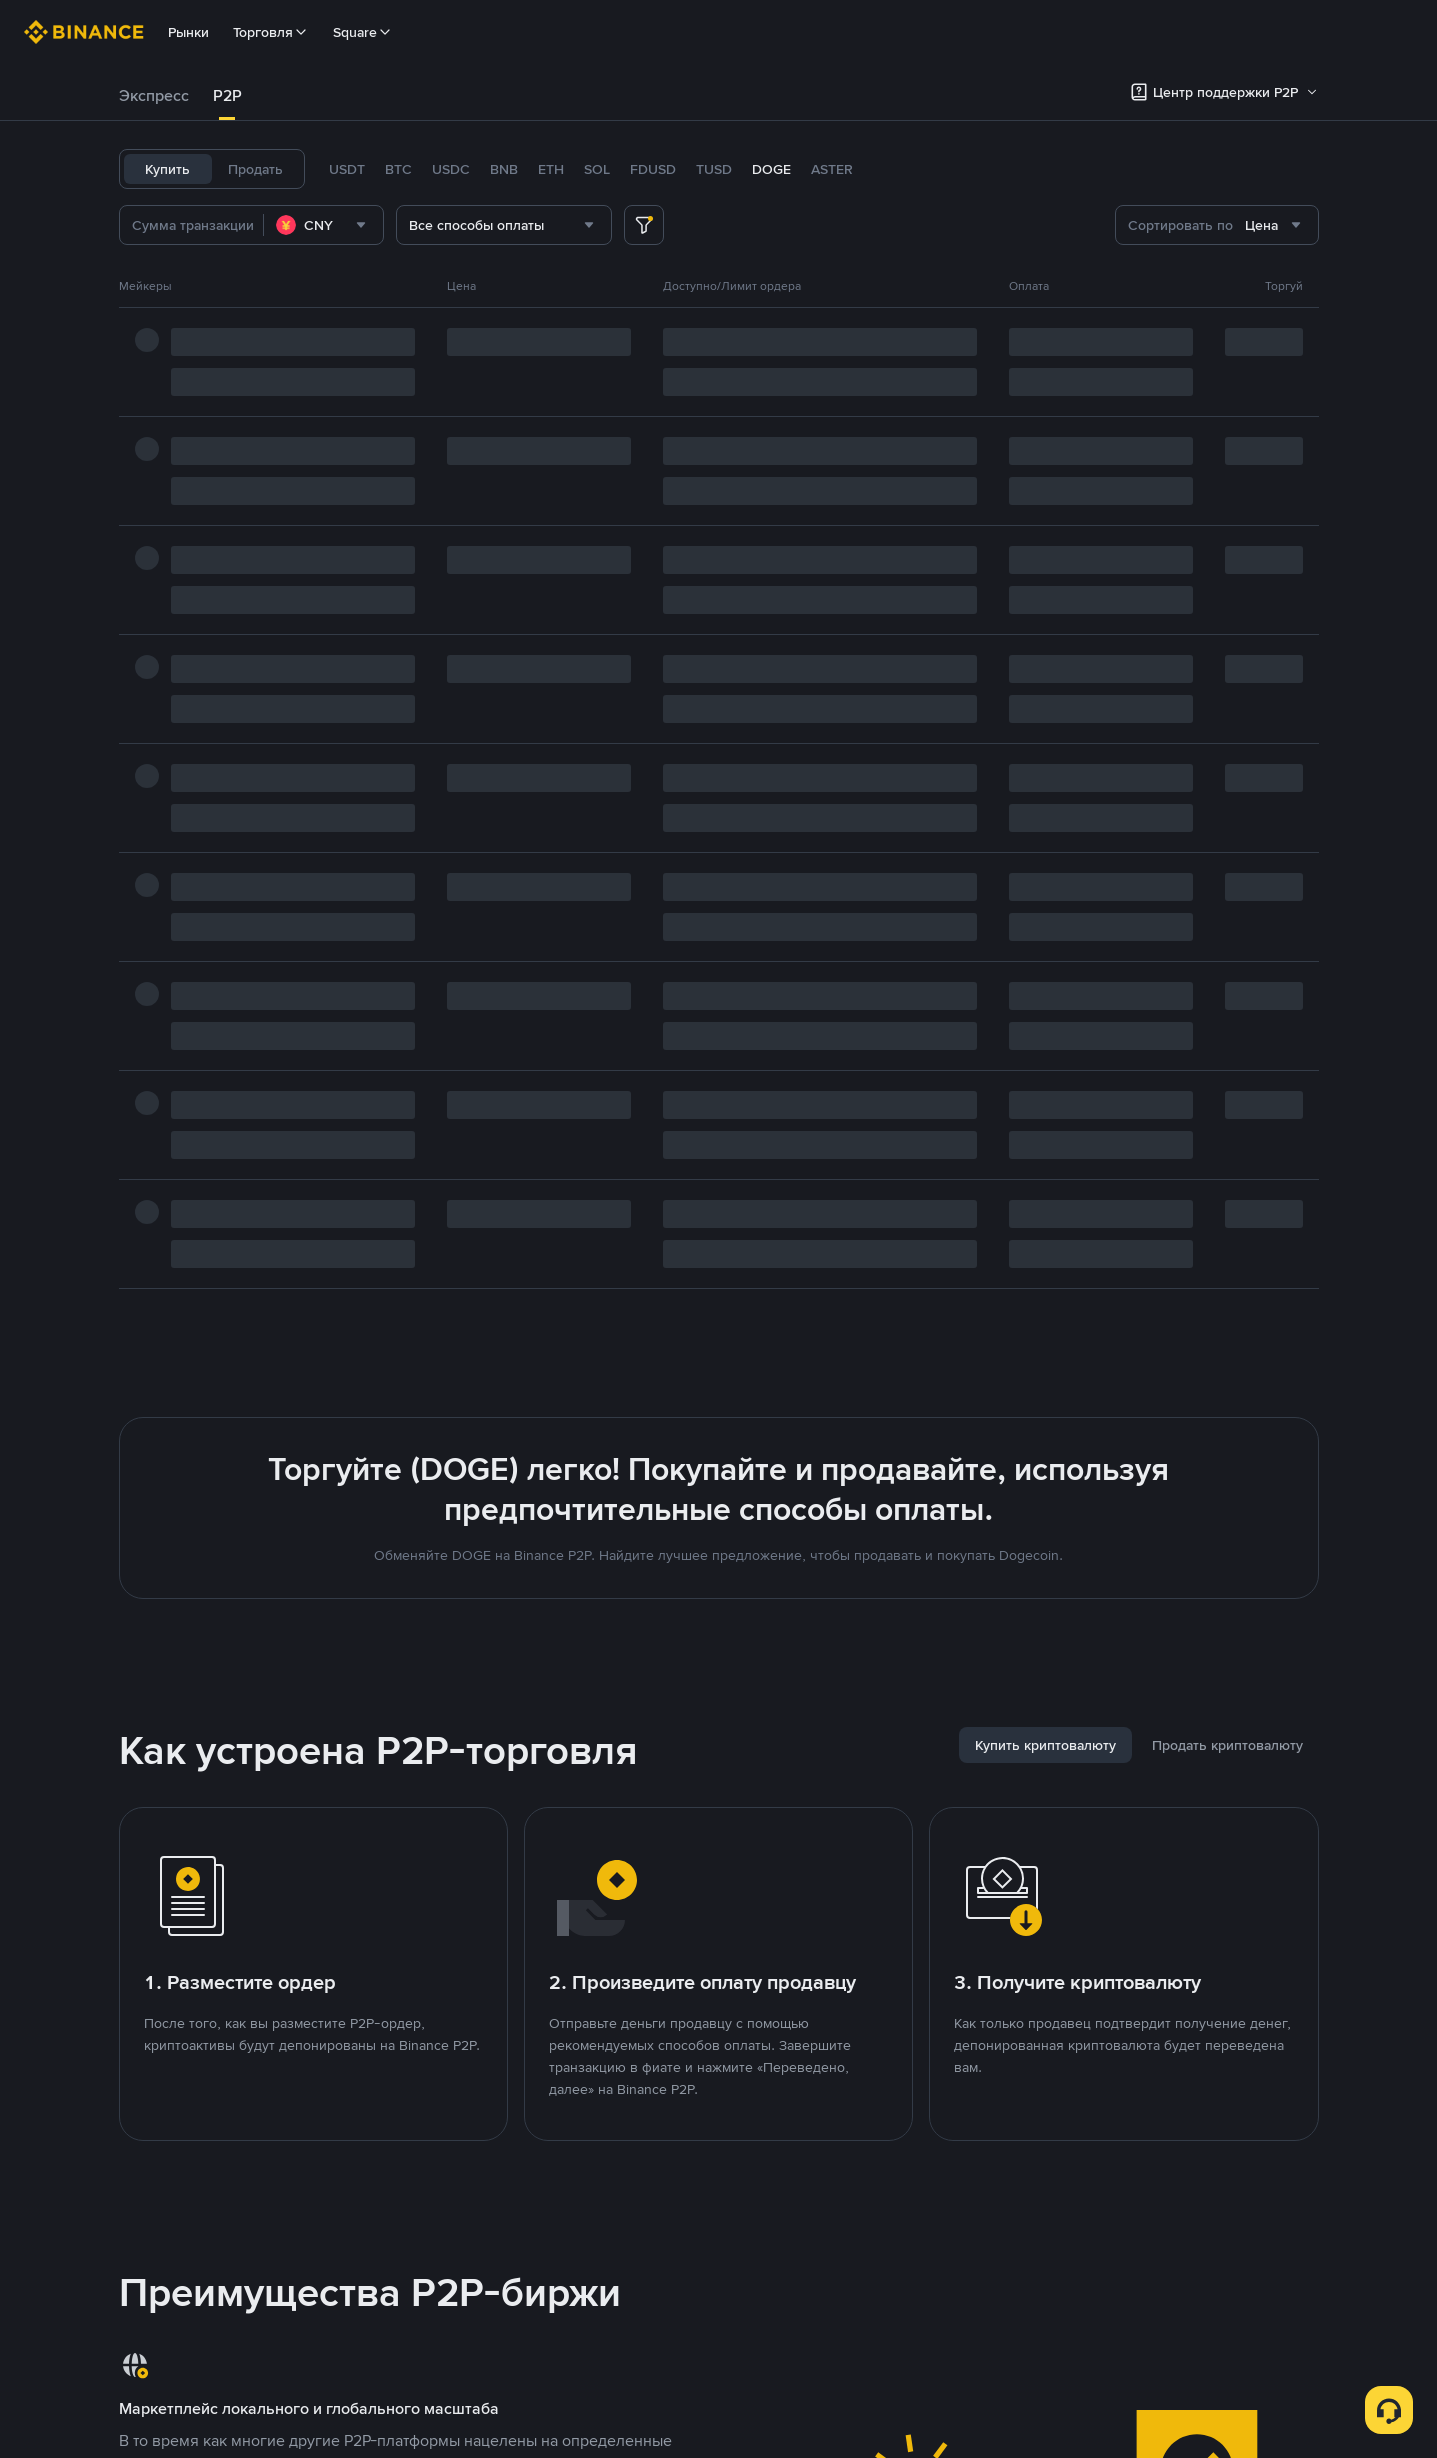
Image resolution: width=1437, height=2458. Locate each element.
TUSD (714, 169)
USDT (347, 169)
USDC (451, 169)
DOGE (771, 169)
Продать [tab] (255, 169)
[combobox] (323, 225)
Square (363, 32)
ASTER (832, 169)
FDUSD (653, 169)
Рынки (188, 32)
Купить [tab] (167, 169)
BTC (398, 169)
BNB (504, 169)
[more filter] (644, 225)
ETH (551, 169)
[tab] (154, 96)
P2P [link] (227, 95)
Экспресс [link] (154, 95)
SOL (597, 169)
